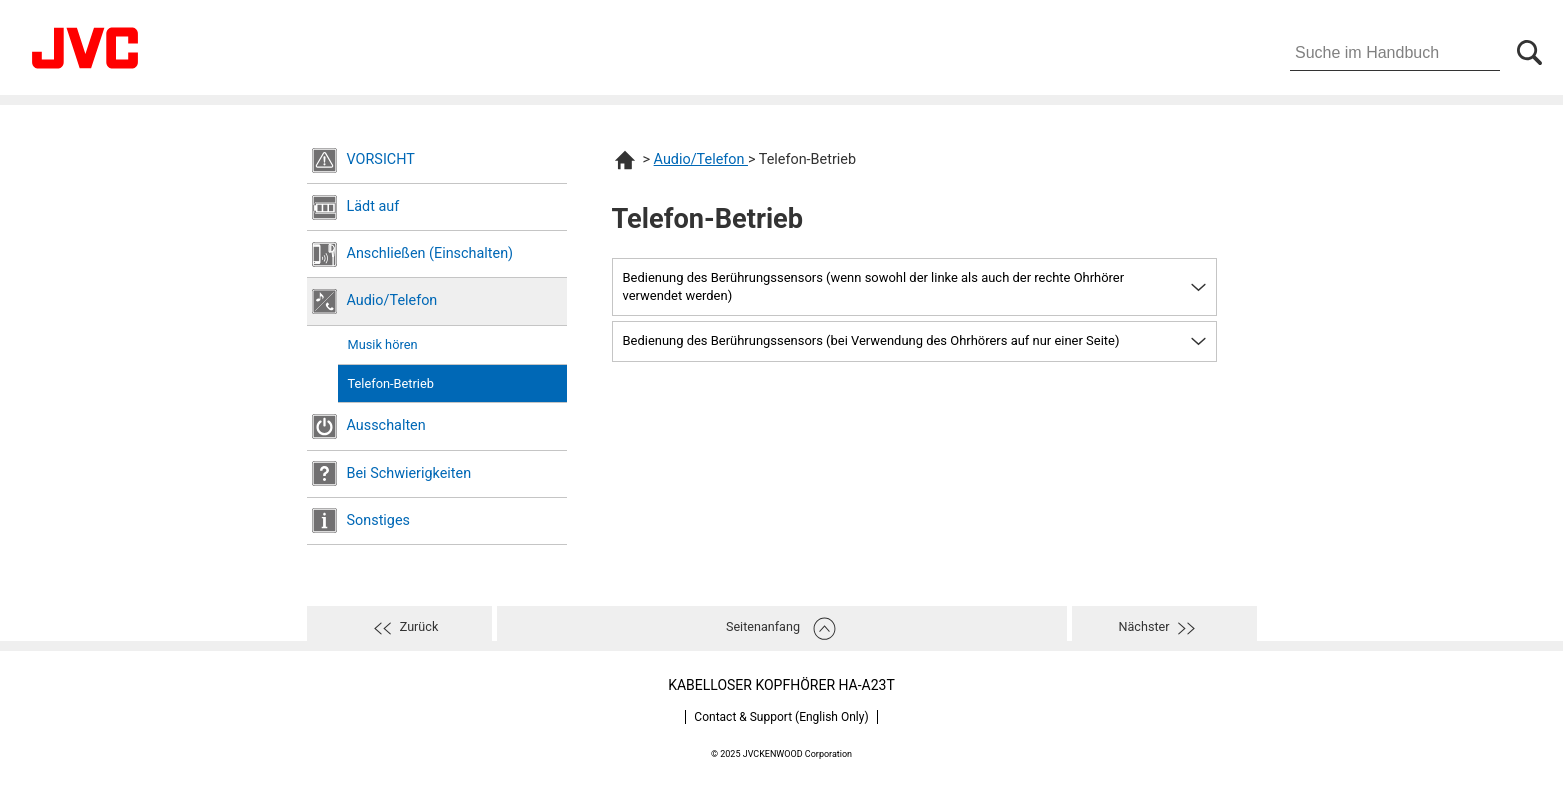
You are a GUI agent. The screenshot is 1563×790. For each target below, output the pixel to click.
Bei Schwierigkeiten (409, 473)
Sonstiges (378, 520)
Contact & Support (781, 717)
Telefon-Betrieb (391, 383)
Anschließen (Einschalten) (430, 253)
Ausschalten (386, 425)
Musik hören (383, 344)
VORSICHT (381, 159)
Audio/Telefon (392, 300)
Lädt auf (373, 206)
